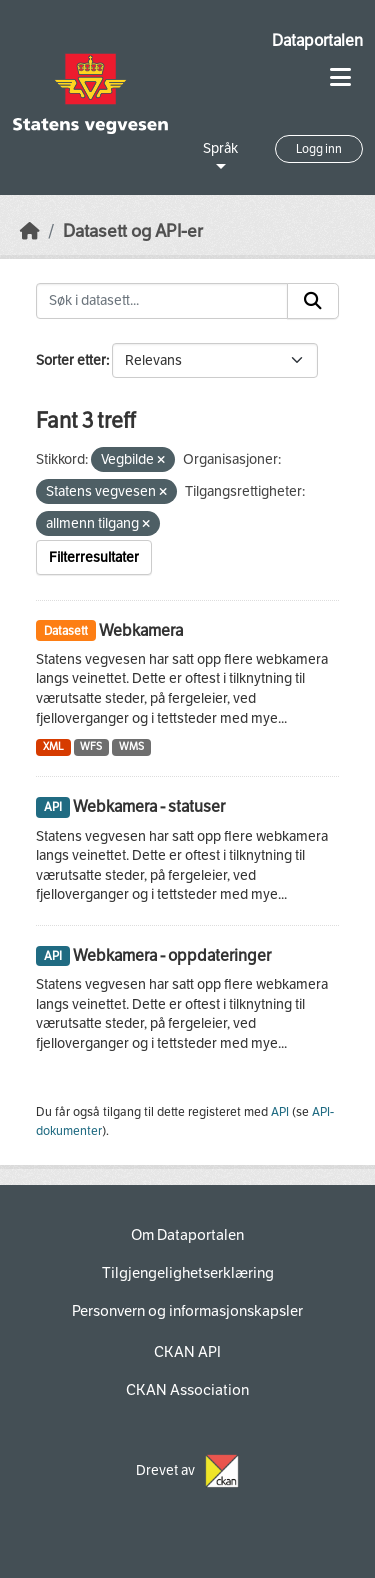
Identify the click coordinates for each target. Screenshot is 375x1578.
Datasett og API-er (133, 231)
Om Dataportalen (187, 1235)
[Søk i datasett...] (162, 301)
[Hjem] (30, 231)
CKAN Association (187, 1390)
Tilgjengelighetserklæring (188, 1273)
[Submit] (313, 301)
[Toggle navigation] (340, 77)
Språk (220, 148)
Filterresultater (94, 557)
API (280, 1112)
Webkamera (141, 630)
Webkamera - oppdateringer (172, 955)
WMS (131, 746)
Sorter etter (71, 360)
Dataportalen (317, 40)
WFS (91, 746)
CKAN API (187, 1352)
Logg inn (319, 149)
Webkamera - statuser (149, 806)
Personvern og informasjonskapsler (187, 1311)
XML (53, 746)
